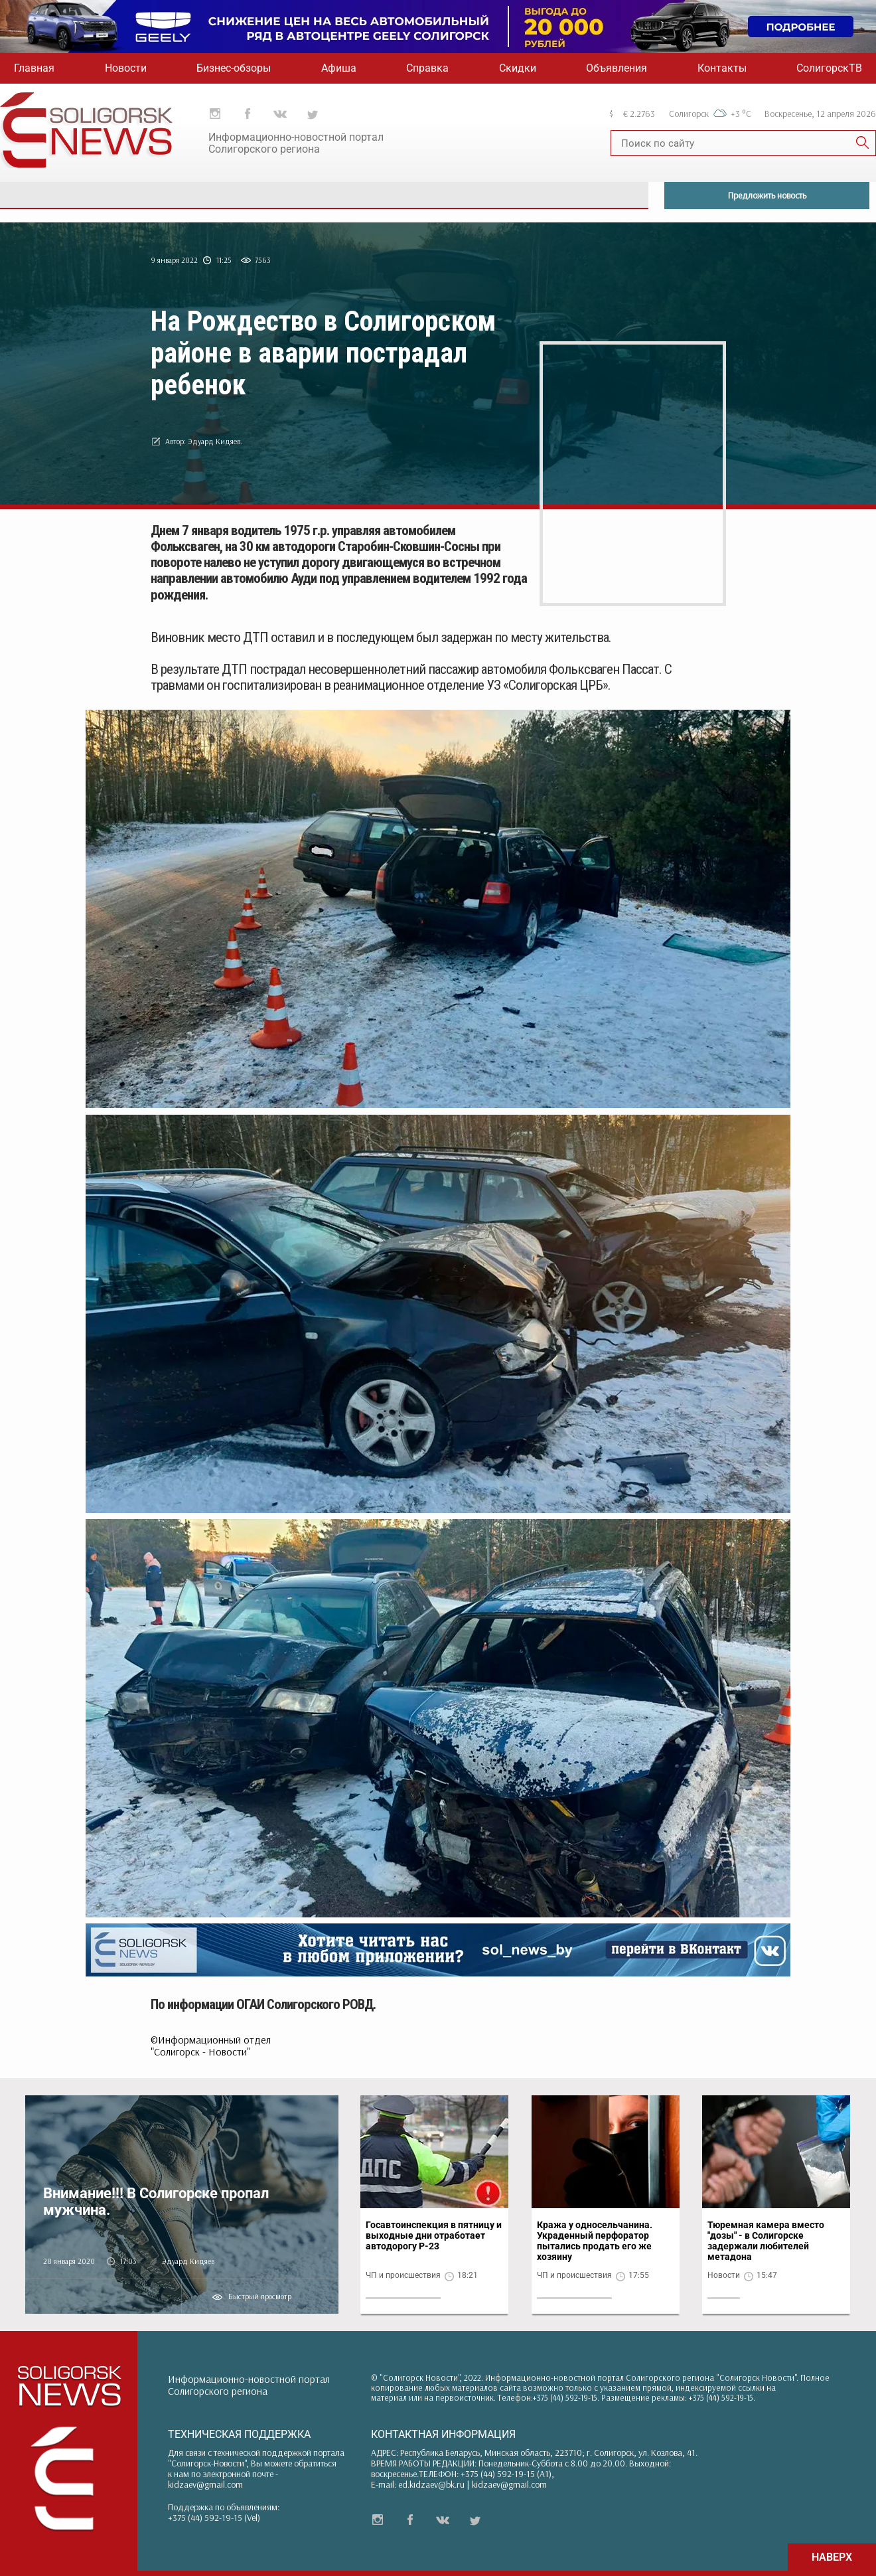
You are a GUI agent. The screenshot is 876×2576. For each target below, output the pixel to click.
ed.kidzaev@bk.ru (431, 2484)
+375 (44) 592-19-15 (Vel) (214, 2518)
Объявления (616, 68)
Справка (427, 68)
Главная (34, 68)
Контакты (722, 68)
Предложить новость (767, 195)
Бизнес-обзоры (233, 68)
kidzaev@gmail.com (205, 2484)
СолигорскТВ (829, 68)
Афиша (338, 68)
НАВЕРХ (832, 2557)
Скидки (517, 68)
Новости (126, 68)
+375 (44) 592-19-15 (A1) (506, 2474)
